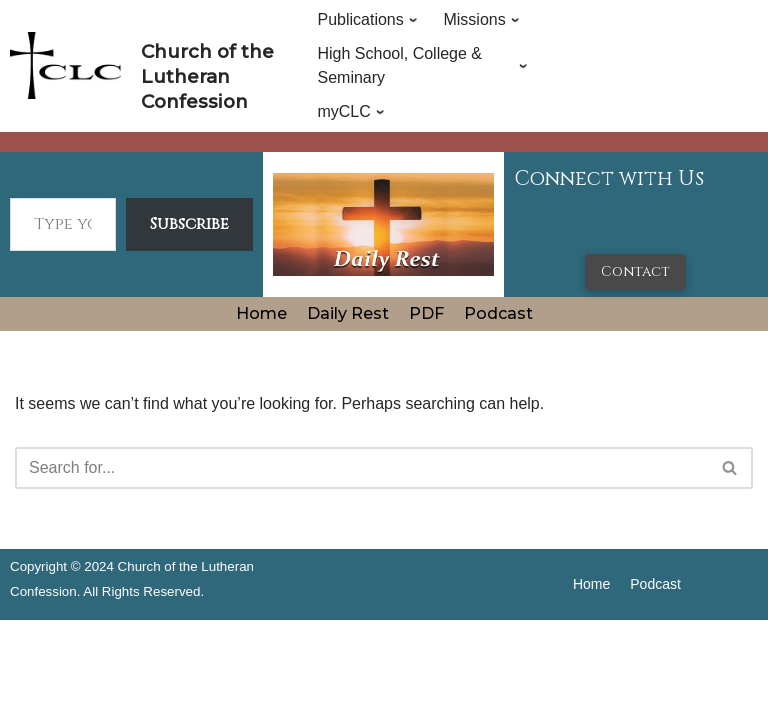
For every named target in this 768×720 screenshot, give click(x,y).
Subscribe (189, 224)
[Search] (361, 468)
